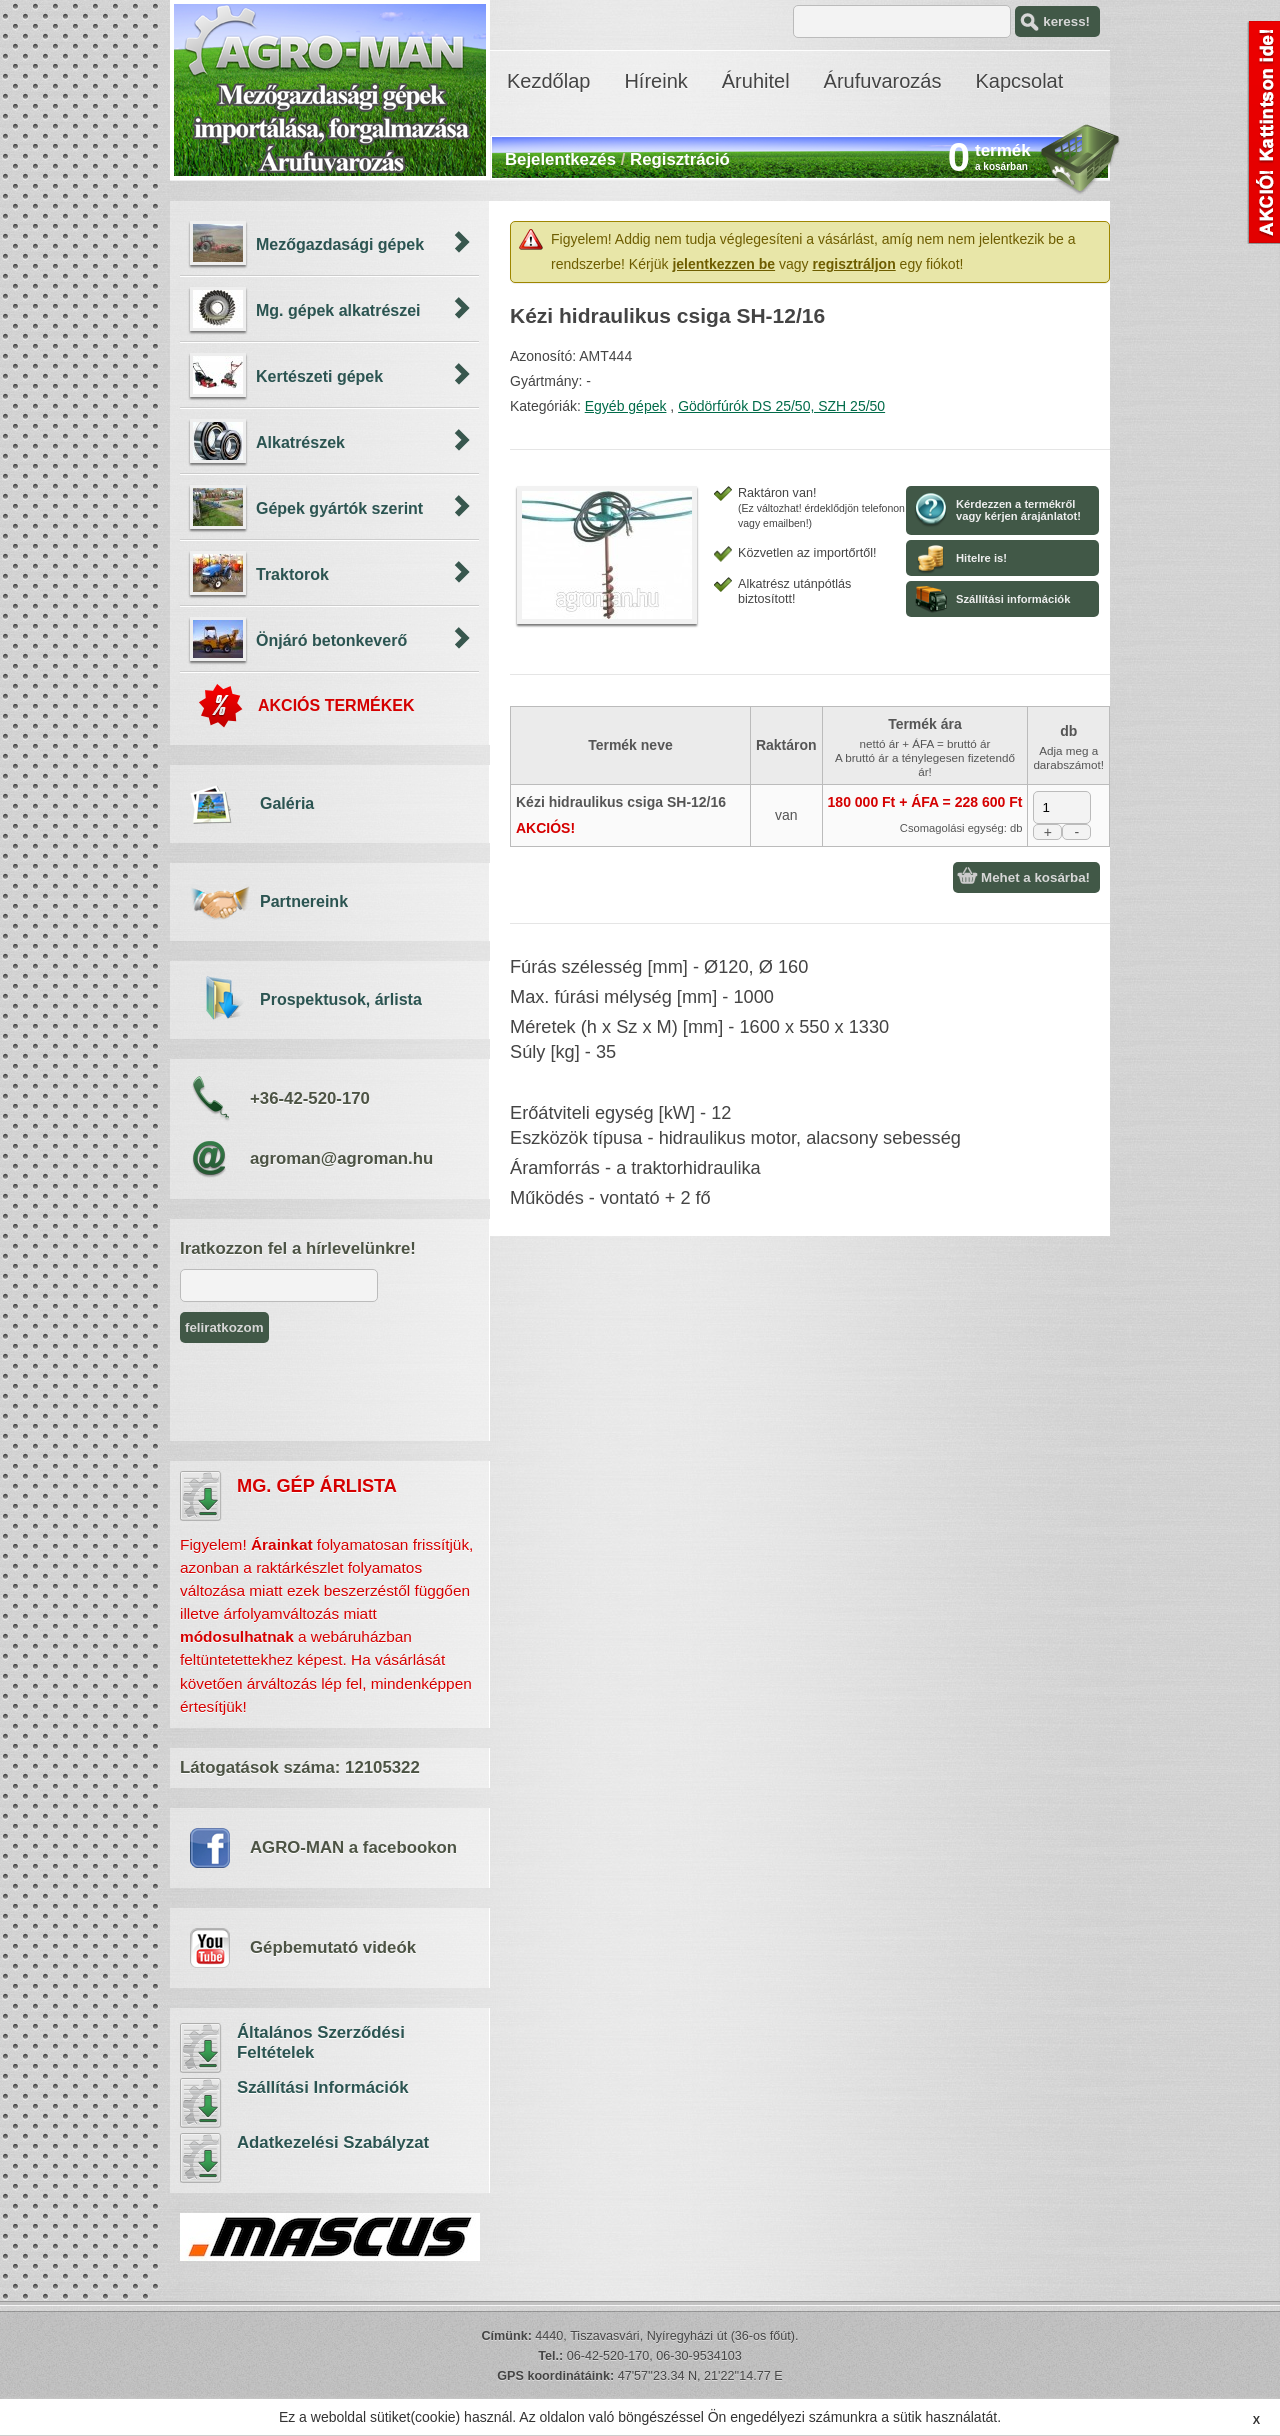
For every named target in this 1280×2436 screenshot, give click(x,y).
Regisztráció (680, 159)
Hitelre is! (981, 558)
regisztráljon (853, 264)
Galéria (287, 803)
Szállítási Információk (201, 2103)
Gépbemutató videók (333, 1947)
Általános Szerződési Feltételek (201, 2048)
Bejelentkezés (560, 159)
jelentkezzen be (723, 264)
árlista (201, 1496)
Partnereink (304, 901)
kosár (1080, 160)
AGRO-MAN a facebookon (353, 1847)
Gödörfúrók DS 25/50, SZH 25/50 (781, 406)
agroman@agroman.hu (341, 1158)
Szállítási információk (1013, 599)
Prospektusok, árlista (341, 999)
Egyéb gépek (626, 406)
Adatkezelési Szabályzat (201, 2158)
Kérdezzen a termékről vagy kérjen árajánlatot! (1018, 510)
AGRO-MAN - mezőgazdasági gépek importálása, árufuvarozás (330, 90)
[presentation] (332, 1392)
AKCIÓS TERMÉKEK (336, 705)
